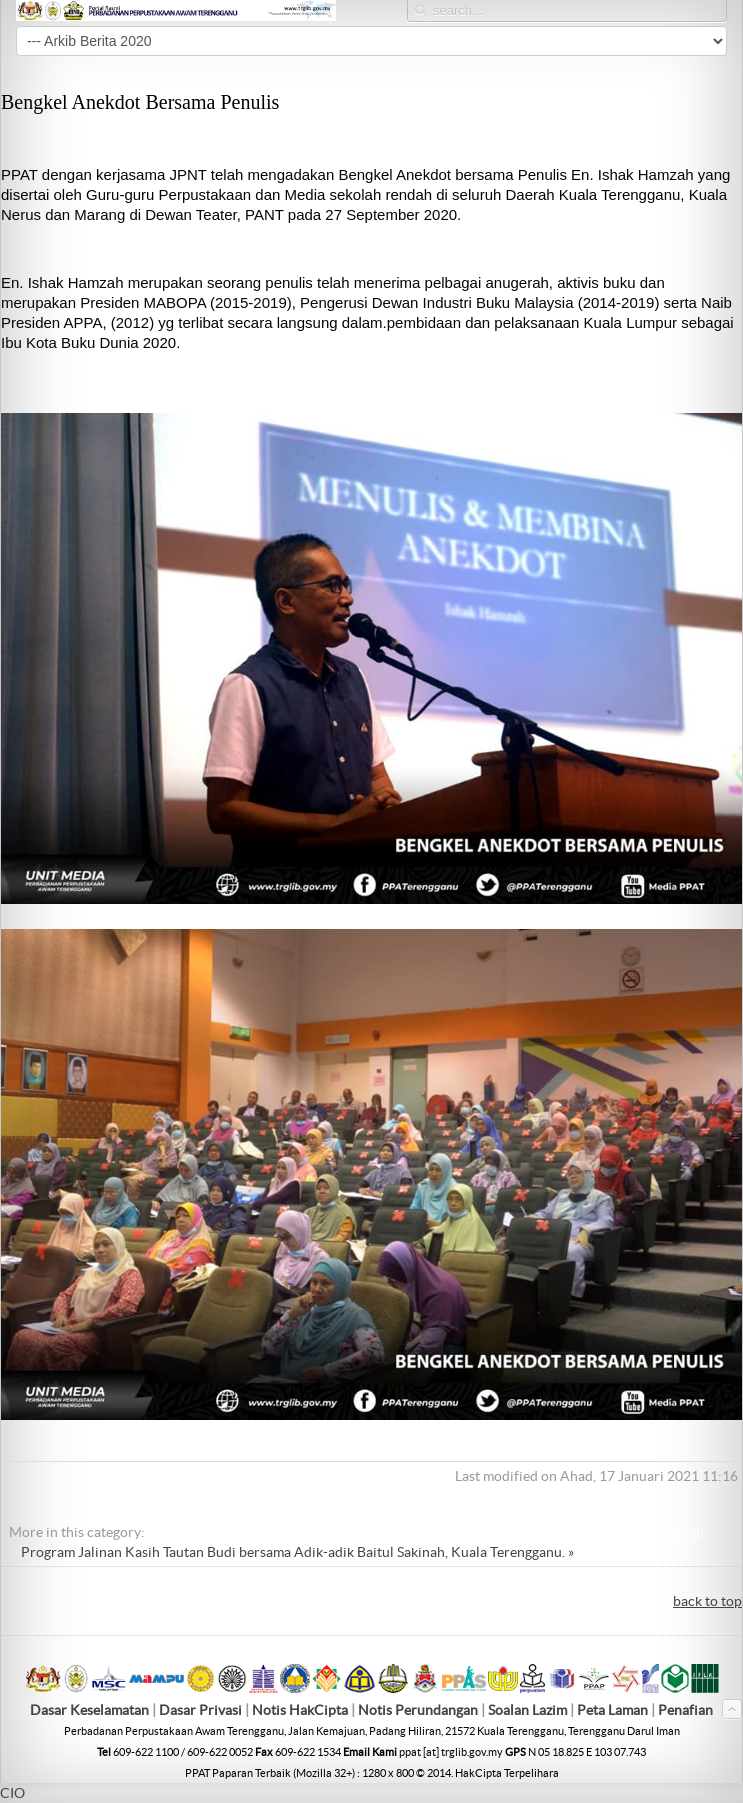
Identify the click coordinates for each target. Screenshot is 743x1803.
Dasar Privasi (200, 1710)
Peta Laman (614, 1710)
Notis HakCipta (300, 1710)
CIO (12, 1793)
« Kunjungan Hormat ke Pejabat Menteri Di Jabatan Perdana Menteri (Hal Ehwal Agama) (432, 1532)
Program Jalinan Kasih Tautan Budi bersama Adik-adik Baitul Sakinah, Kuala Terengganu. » (297, 1552)
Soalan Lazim (527, 1710)
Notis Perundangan (418, 1710)
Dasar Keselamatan (89, 1710)
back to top (707, 1601)
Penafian (685, 1710)
